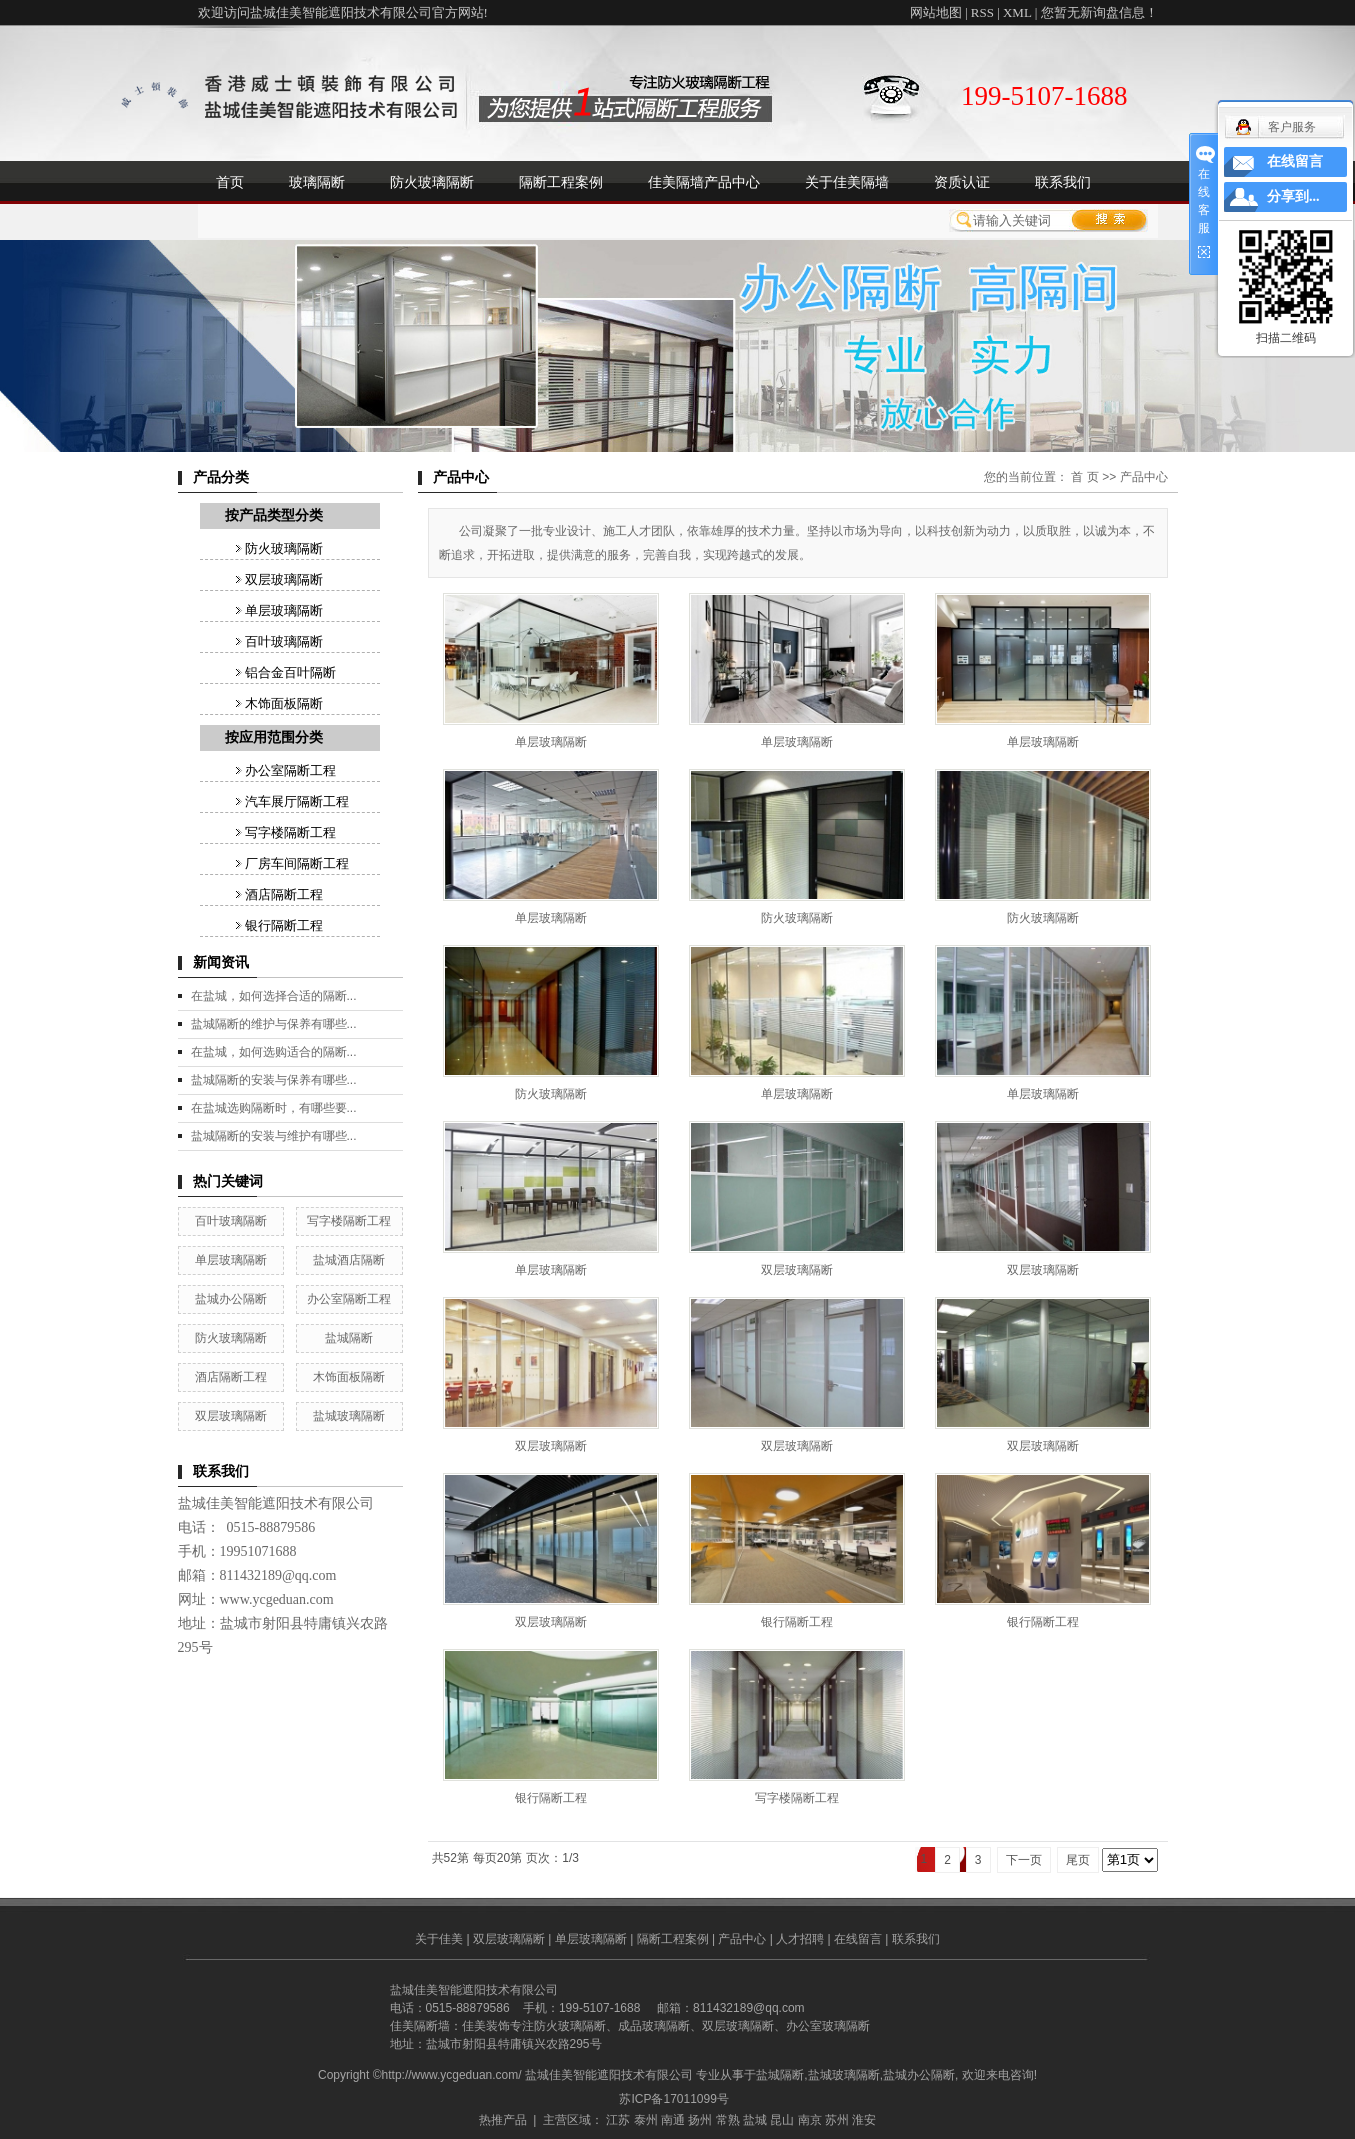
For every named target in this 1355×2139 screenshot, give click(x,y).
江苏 (618, 2120)
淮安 (864, 2120)
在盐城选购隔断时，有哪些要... (274, 1108)
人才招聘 (800, 1939)
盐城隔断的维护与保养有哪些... (274, 1024)
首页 (230, 182)
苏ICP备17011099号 (673, 2099)
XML (1017, 12)
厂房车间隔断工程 (297, 863)
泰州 (646, 2120)
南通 (673, 2120)
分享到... (1293, 196)
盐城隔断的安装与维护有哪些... (274, 1136)
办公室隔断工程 (290, 770)
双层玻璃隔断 (284, 579)
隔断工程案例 (561, 182)
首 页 (1084, 477)
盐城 (755, 2120)
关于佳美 (439, 1939)
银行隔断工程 (284, 925)
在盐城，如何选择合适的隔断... (274, 996)
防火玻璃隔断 (432, 182)
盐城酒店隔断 (349, 1260)
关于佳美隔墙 (847, 182)
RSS (982, 12)
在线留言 (858, 1939)
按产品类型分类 (274, 515)
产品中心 (1144, 477)
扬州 (700, 2120)
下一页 (1024, 1860)
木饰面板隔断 (284, 703)
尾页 (1078, 1860)
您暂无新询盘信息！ (1099, 12)
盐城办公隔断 (231, 1299)
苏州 (837, 2120)
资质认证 (962, 182)
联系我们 (1063, 182)
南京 (810, 2120)
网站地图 (936, 12)
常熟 (728, 2120)
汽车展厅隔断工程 (297, 801)
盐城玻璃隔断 (349, 1416)
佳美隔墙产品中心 (704, 182)
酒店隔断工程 (284, 894)
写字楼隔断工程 (290, 832)
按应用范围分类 (274, 737)
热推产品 (503, 2120)
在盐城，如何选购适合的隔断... (274, 1052)
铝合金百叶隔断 (290, 672)
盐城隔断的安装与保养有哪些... (274, 1080)
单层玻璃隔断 (284, 610)
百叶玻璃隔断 (284, 641)
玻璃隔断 (317, 182)
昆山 (782, 2120)
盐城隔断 (349, 1338)
